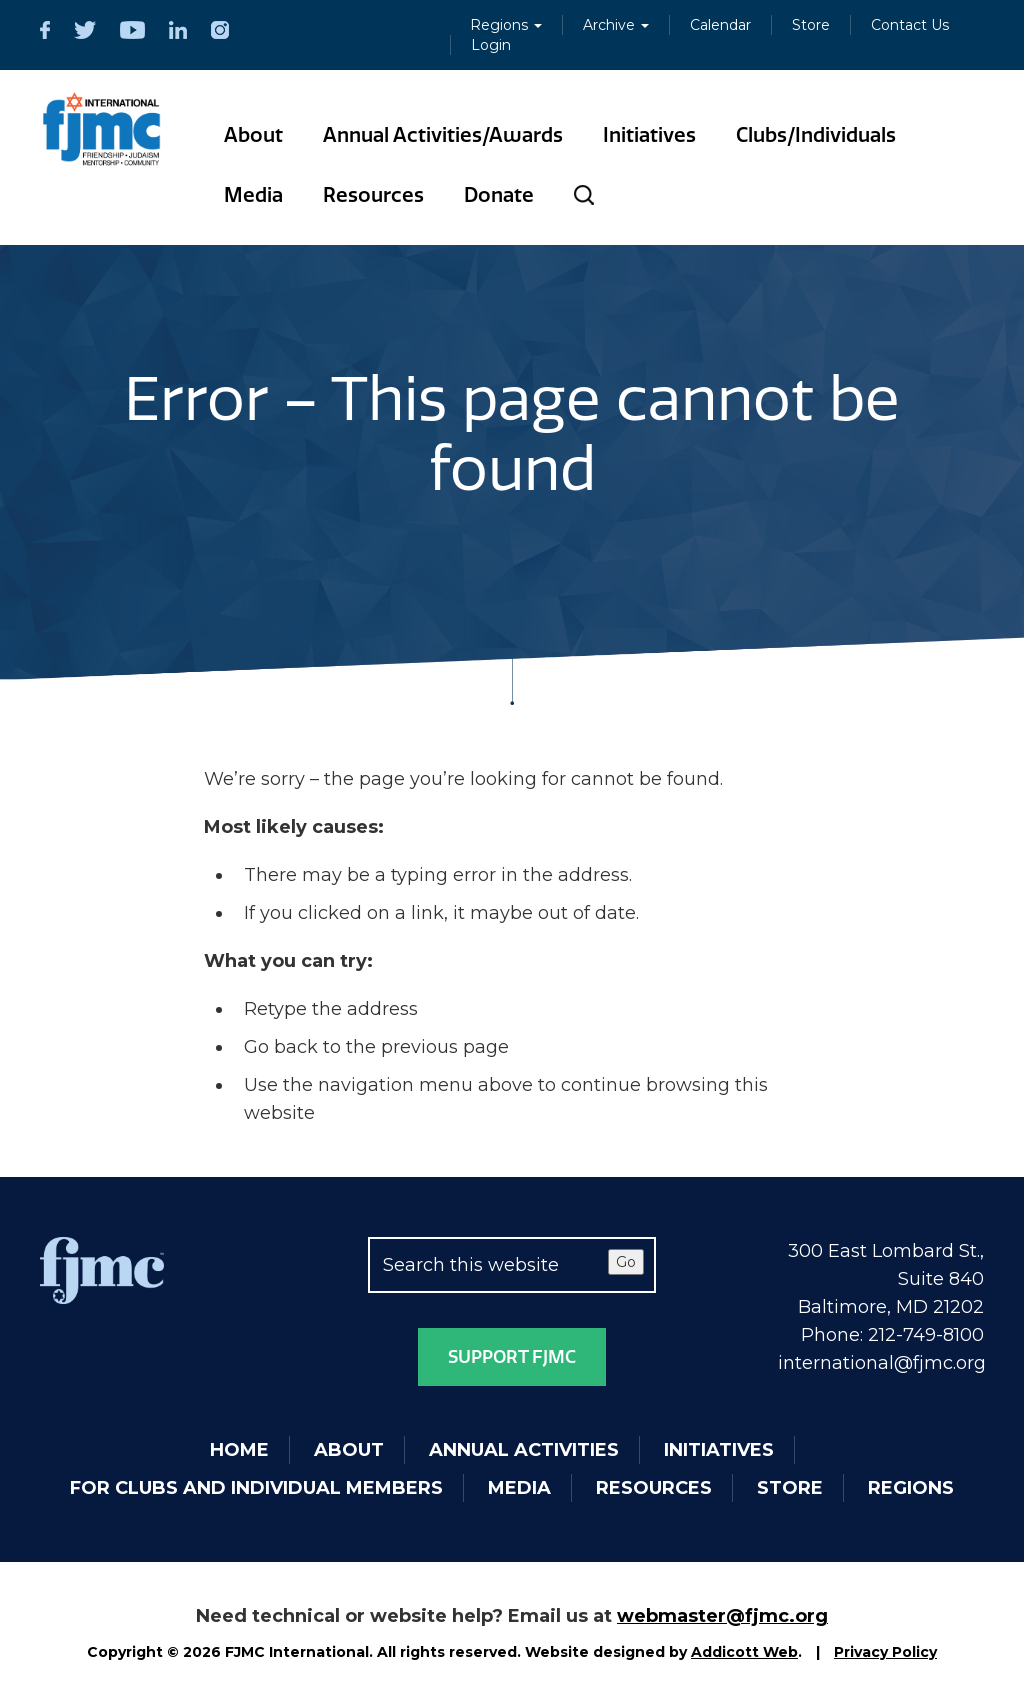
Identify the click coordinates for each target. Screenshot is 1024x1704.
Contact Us (910, 25)
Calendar (720, 25)
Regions (506, 25)
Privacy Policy (885, 1652)
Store (811, 25)
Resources (373, 195)
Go (626, 1262)
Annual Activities (524, 1450)
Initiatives (649, 135)
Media (253, 195)
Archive (616, 25)
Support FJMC (512, 1357)
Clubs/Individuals (816, 135)
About (253, 135)
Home (239, 1450)
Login (491, 45)
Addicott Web (744, 1652)
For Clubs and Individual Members (256, 1488)
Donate (499, 195)
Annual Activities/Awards (443, 135)
